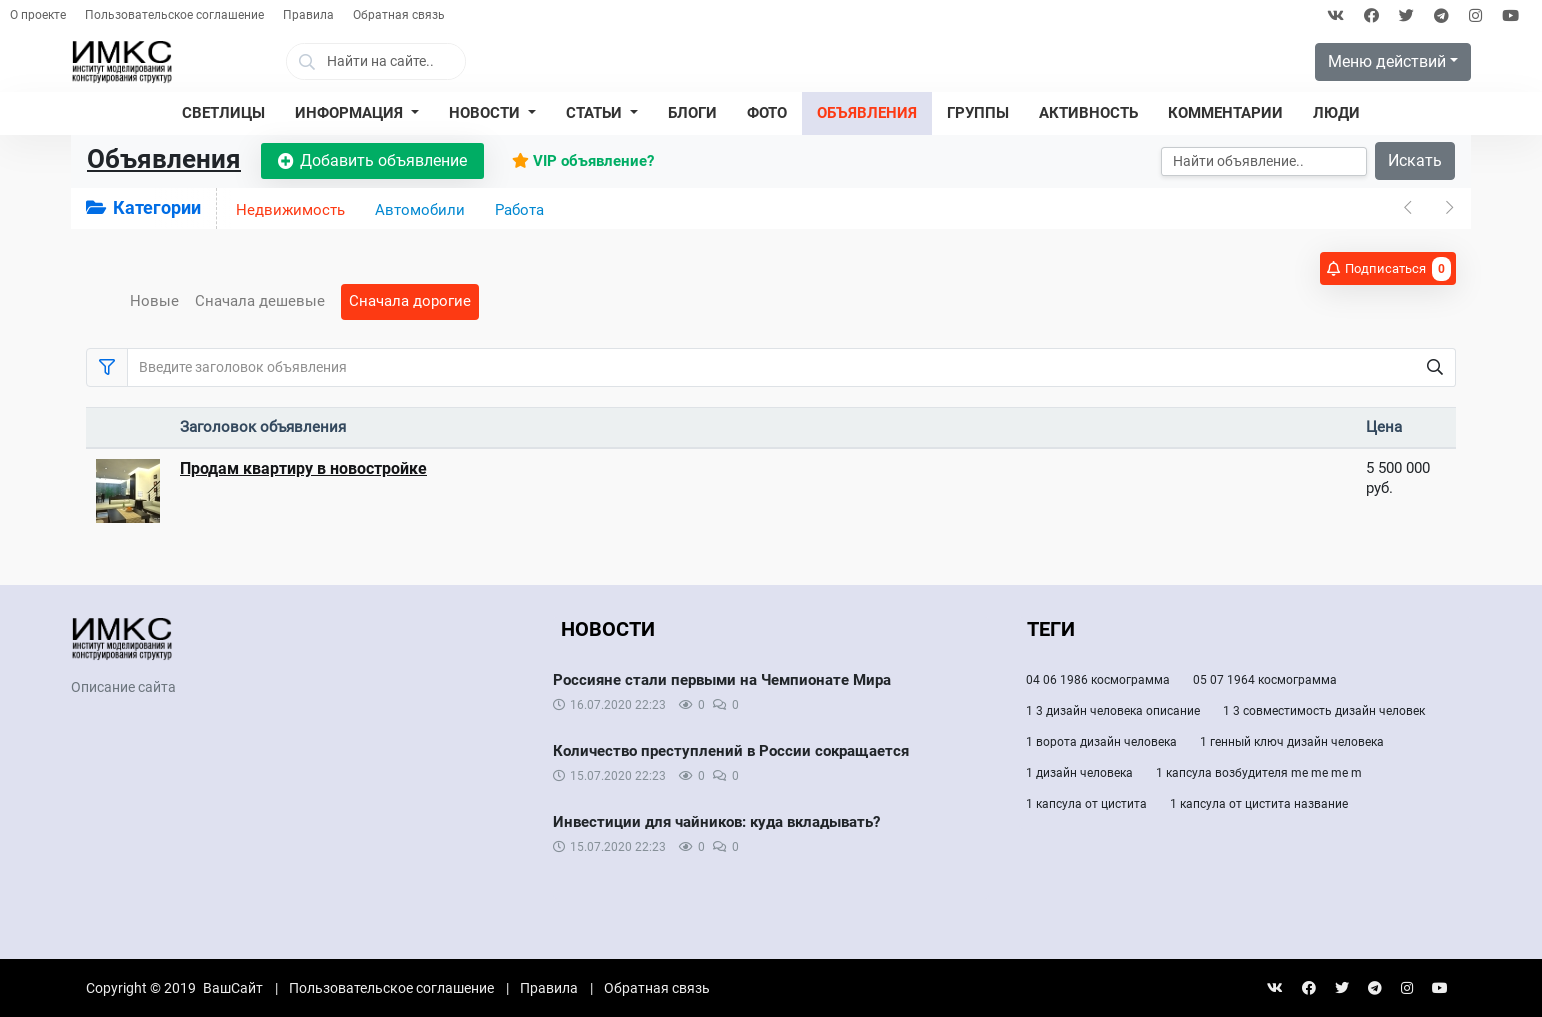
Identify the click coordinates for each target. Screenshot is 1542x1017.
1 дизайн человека (1079, 773)
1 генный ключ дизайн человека (1292, 742)
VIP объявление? (583, 161)
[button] (357, 114)
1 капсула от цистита (1086, 804)
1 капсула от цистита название (1259, 804)
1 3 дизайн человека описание (1113, 711)
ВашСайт (233, 988)
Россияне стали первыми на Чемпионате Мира (722, 680)
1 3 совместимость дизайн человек (1324, 711)
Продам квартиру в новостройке (303, 468)
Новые (154, 301)
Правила (308, 15)
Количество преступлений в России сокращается (731, 751)
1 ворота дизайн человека (1101, 742)
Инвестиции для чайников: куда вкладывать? (716, 822)
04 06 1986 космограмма (1098, 680)
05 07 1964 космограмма (1265, 680)
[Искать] (1264, 161)
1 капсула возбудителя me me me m (1259, 773)
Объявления (164, 159)
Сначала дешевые (260, 301)
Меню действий (1387, 61)
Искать (1415, 160)
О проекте (38, 15)
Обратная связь (399, 15)
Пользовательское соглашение (174, 15)
